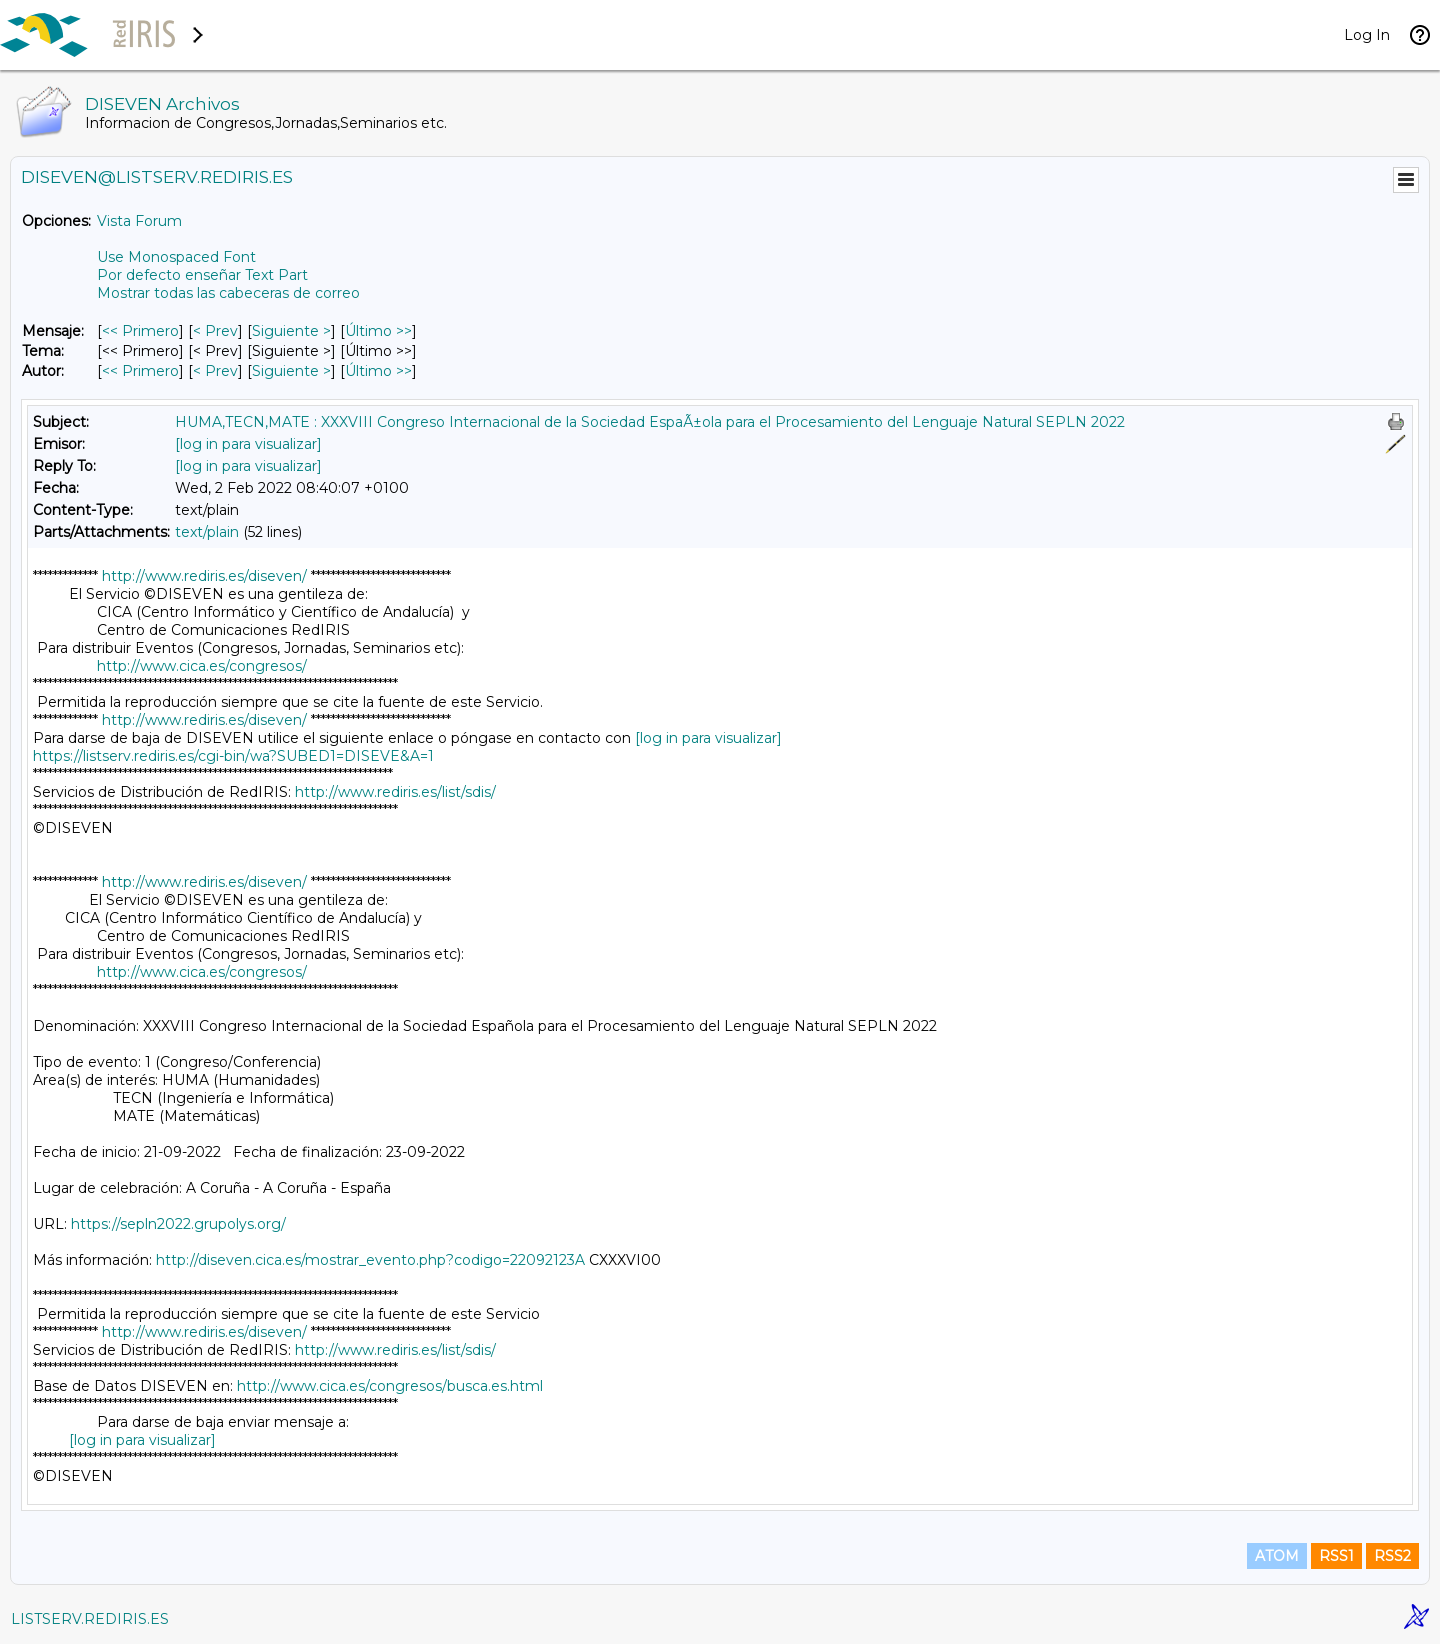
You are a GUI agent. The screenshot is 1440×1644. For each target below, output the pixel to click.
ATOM (1277, 1556)
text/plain (207, 532)
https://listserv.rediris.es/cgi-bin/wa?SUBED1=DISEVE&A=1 (233, 756)
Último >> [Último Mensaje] (378, 331)
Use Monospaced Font (176, 257)
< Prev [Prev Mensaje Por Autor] (215, 371)
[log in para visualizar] (248, 444)
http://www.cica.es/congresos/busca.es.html (390, 1386)
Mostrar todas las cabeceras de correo (228, 293)
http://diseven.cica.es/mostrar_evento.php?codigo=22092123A (370, 1260)
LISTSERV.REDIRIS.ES (90, 1619)
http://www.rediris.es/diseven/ (204, 576)
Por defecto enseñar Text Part (202, 275)
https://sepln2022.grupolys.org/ (178, 1224)
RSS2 (1392, 1556)
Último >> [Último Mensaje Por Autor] (378, 371)
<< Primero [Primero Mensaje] (140, 331)
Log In (1367, 35)
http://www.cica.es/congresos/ (202, 666)
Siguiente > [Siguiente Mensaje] (291, 331)
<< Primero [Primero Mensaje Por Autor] (140, 371)
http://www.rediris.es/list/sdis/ (395, 792)
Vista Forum (139, 221)
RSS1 (1336, 1556)
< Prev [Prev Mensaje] (215, 331)
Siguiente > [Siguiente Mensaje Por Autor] (291, 371)
